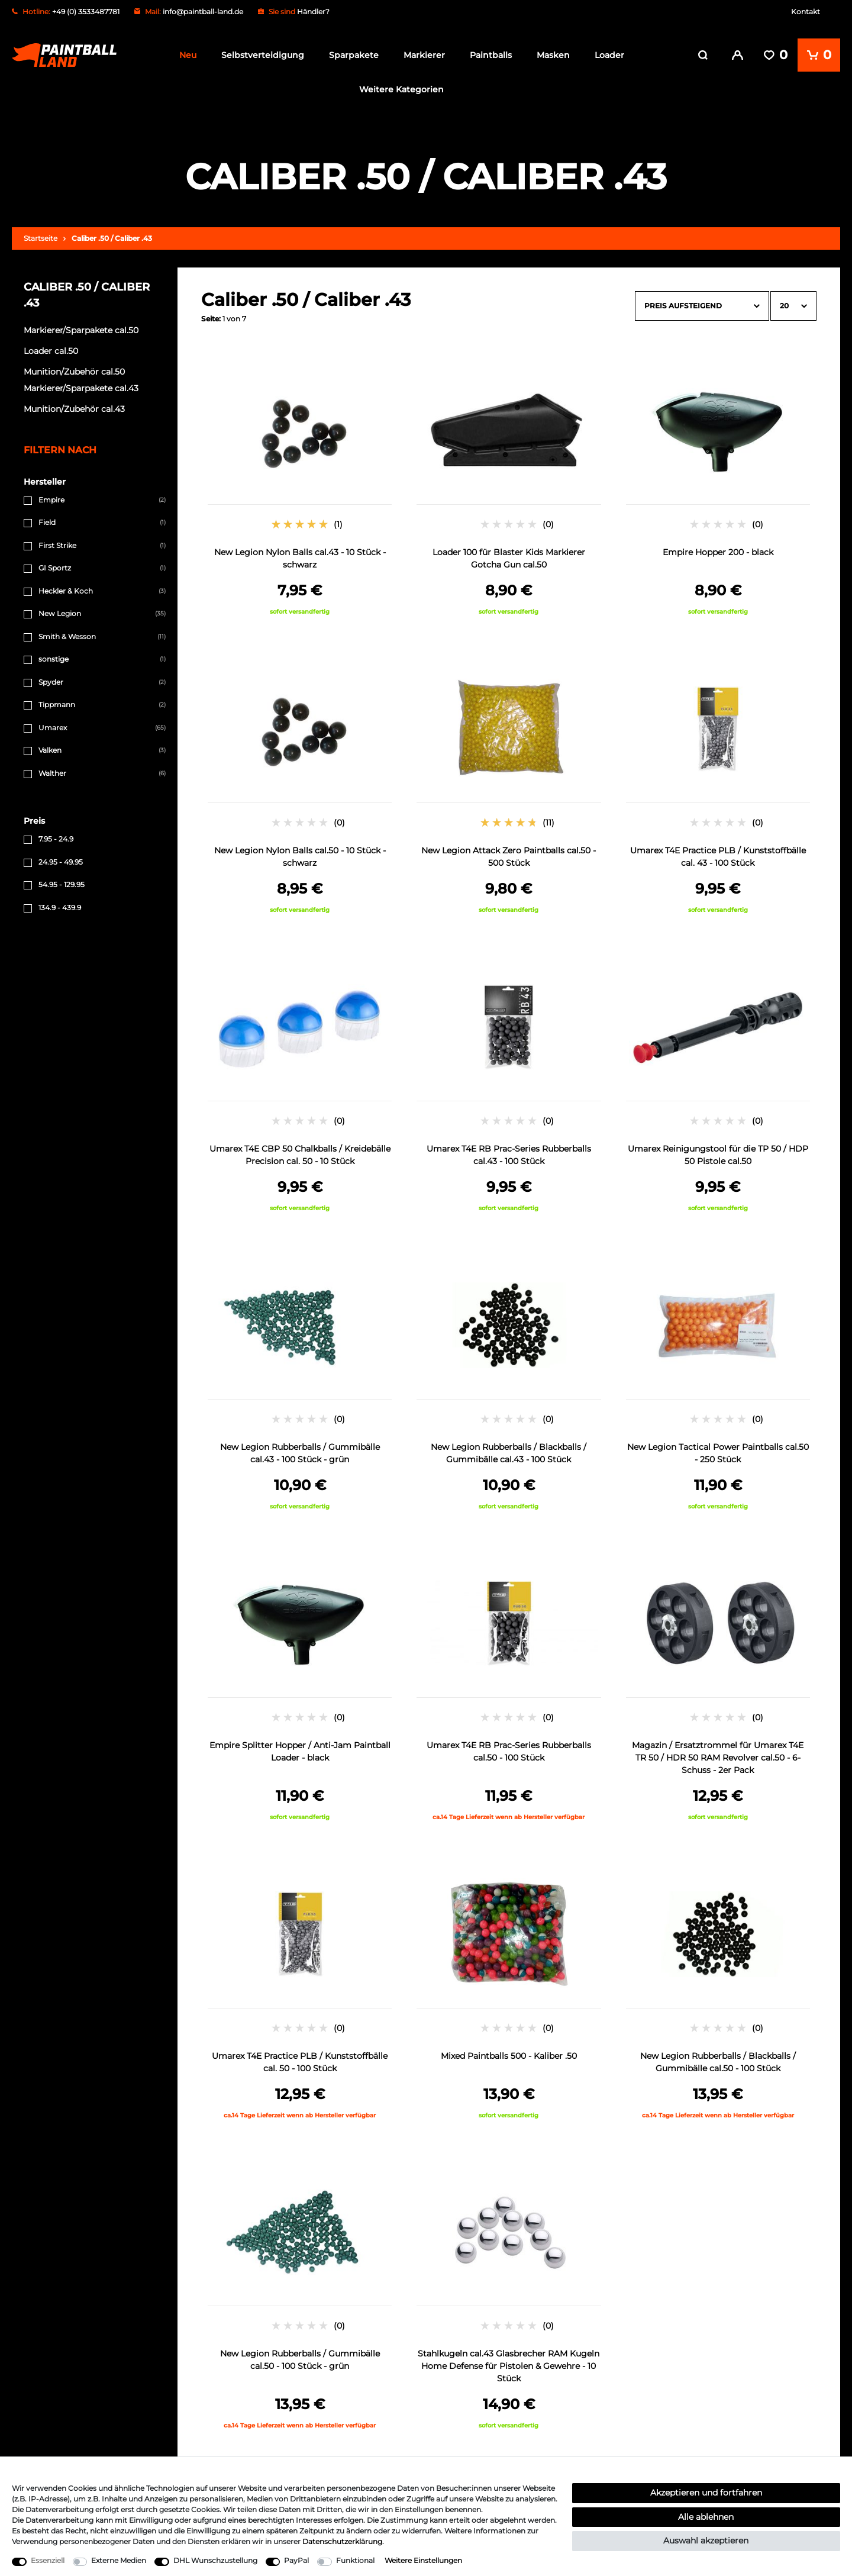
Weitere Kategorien (401, 89)
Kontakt (805, 11)
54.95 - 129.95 (61, 882)
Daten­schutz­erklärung (342, 2541)
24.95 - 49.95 (60, 859)
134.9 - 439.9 (59, 905)
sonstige (53, 657)
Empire (51, 497)
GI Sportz (54, 566)
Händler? (313, 11)
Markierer (424, 55)
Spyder (50, 679)
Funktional (355, 2560)
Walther (52, 770)
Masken (553, 55)
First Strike (57, 543)
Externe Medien (118, 2560)
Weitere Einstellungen (423, 2560)
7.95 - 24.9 (55, 837)
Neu (187, 55)
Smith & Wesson (67, 634)
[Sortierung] (702, 303)
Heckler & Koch (65, 588)
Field (47, 520)
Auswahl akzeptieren (705, 2540)
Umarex (52, 725)
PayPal (296, 2560)
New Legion (59, 611)
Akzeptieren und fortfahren (706, 2492)
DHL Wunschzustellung (215, 2560)
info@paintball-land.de (203, 11)
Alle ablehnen (706, 2516)
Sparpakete (354, 55)
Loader (609, 55)
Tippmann (56, 702)
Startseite (40, 235)
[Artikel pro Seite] (793, 303)
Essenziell (47, 2560)
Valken (50, 748)
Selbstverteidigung (262, 55)
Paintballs (491, 55)
